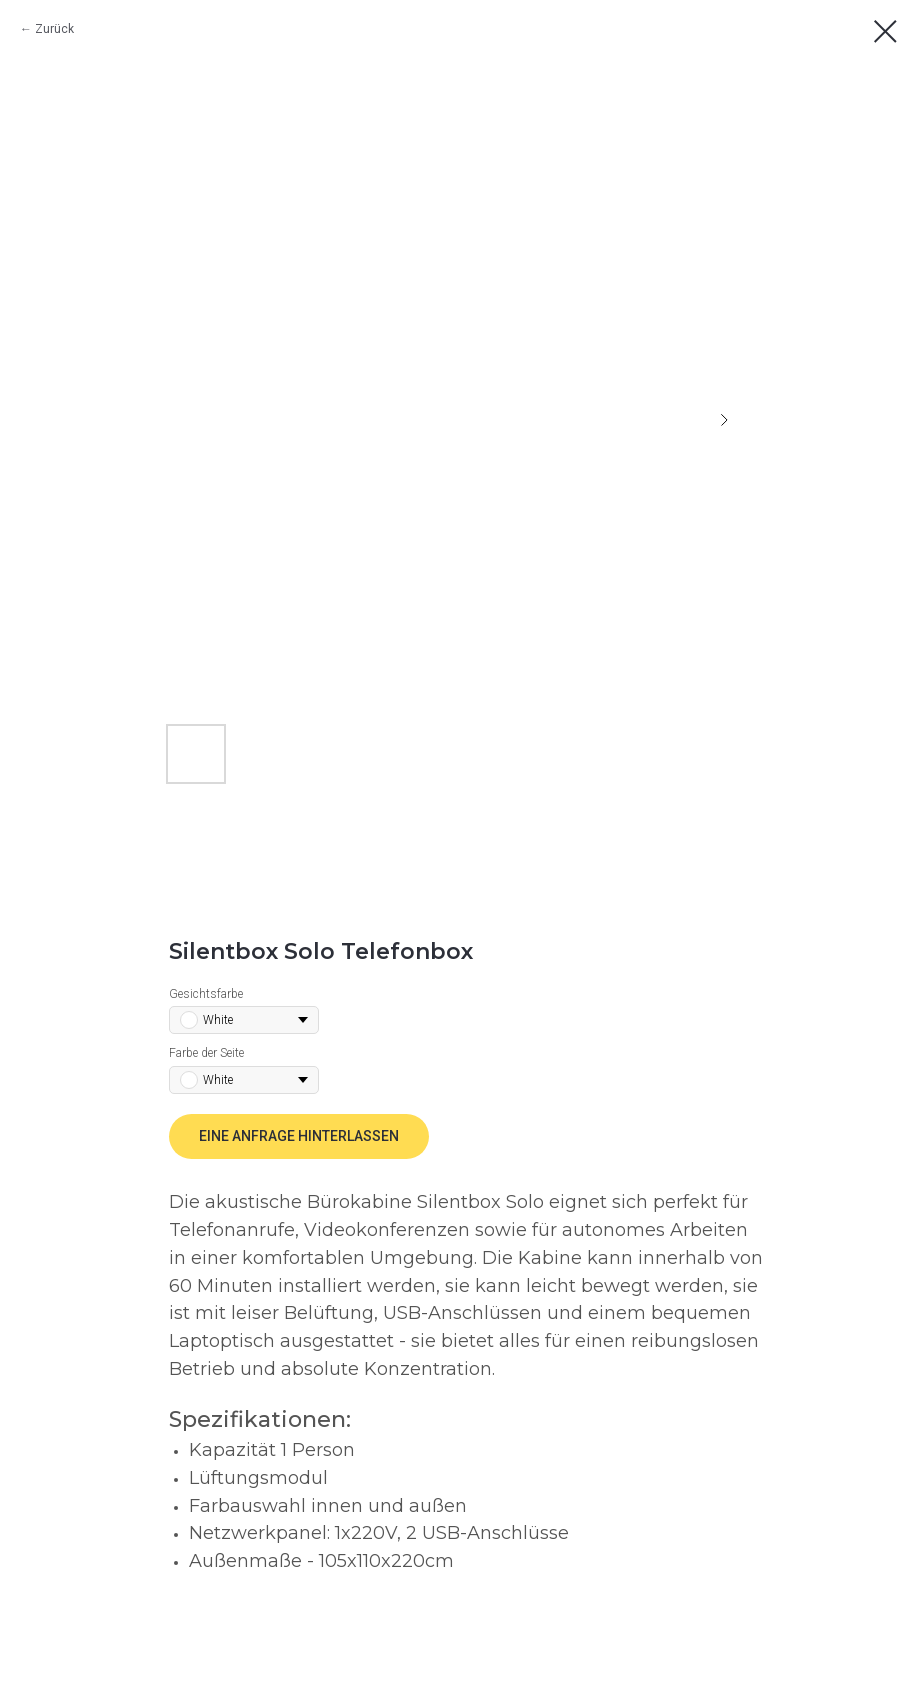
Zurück (54, 29)
